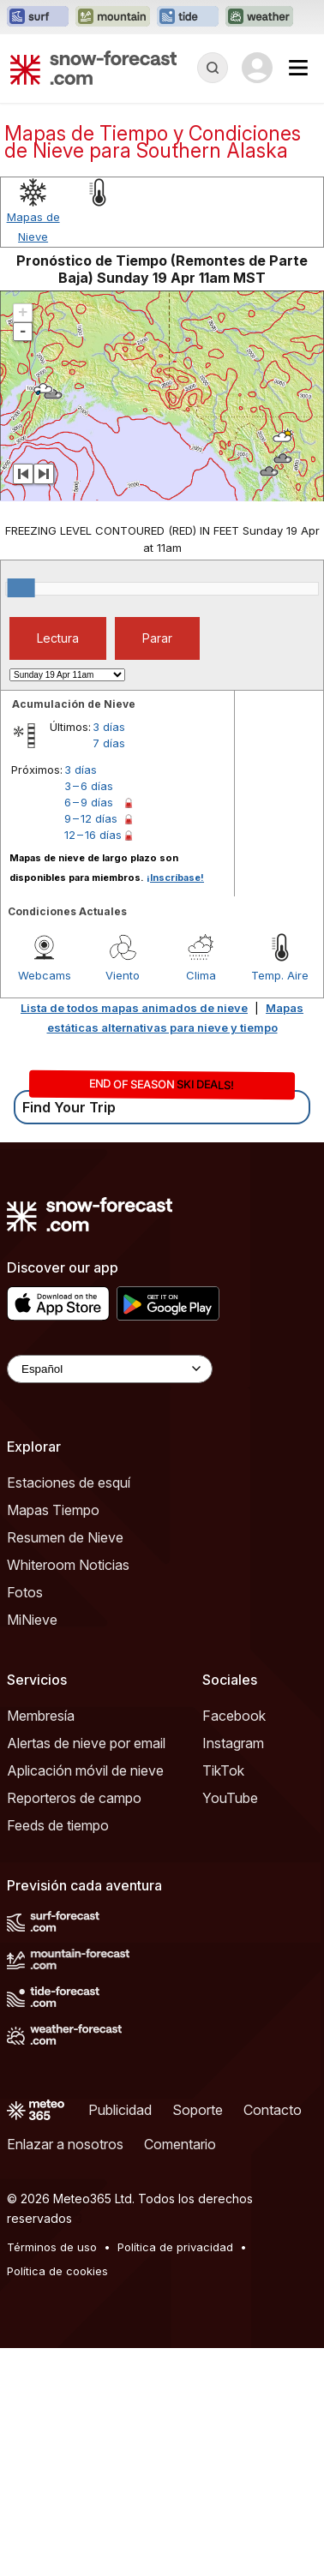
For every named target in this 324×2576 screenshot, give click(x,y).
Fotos (25, 1592)
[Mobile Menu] (298, 67)
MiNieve (32, 1619)
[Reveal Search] (212, 67)
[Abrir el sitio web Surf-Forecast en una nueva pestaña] (38, 17)
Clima (201, 975)
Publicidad (120, 2109)
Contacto (272, 2109)
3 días (109, 727)
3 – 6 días (88, 786)
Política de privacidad (175, 2247)
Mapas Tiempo (53, 1510)
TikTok (223, 1770)
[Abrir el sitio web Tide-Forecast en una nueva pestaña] (188, 17)
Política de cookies (57, 2271)
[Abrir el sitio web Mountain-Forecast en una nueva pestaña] (112, 17)
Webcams (44, 975)
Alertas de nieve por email (86, 1743)
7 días (109, 743)
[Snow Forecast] (93, 68)
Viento (122, 975)
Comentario (180, 2144)
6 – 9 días (88, 802)
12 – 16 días (93, 835)
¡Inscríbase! (175, 878)
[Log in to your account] (257, 67)
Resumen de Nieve (65, 1537)
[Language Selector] (110, 1369)
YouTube (230, 1797)
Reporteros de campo (74, 1797)
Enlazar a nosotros (65, 2144)
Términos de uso (52, 2247)
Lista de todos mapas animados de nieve (134, 1008)
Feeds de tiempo (58, 1825)
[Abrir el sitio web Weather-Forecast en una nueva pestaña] (259, 17)
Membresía (41, 1715)
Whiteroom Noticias (68, 1564)
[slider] (21, 587)
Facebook (234, 1715)
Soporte (197, 2109)
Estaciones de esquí (68, 1482)
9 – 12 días (90, 818)
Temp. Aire (280, 975)
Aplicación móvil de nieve (85, 1770)
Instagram (233, 1743)
